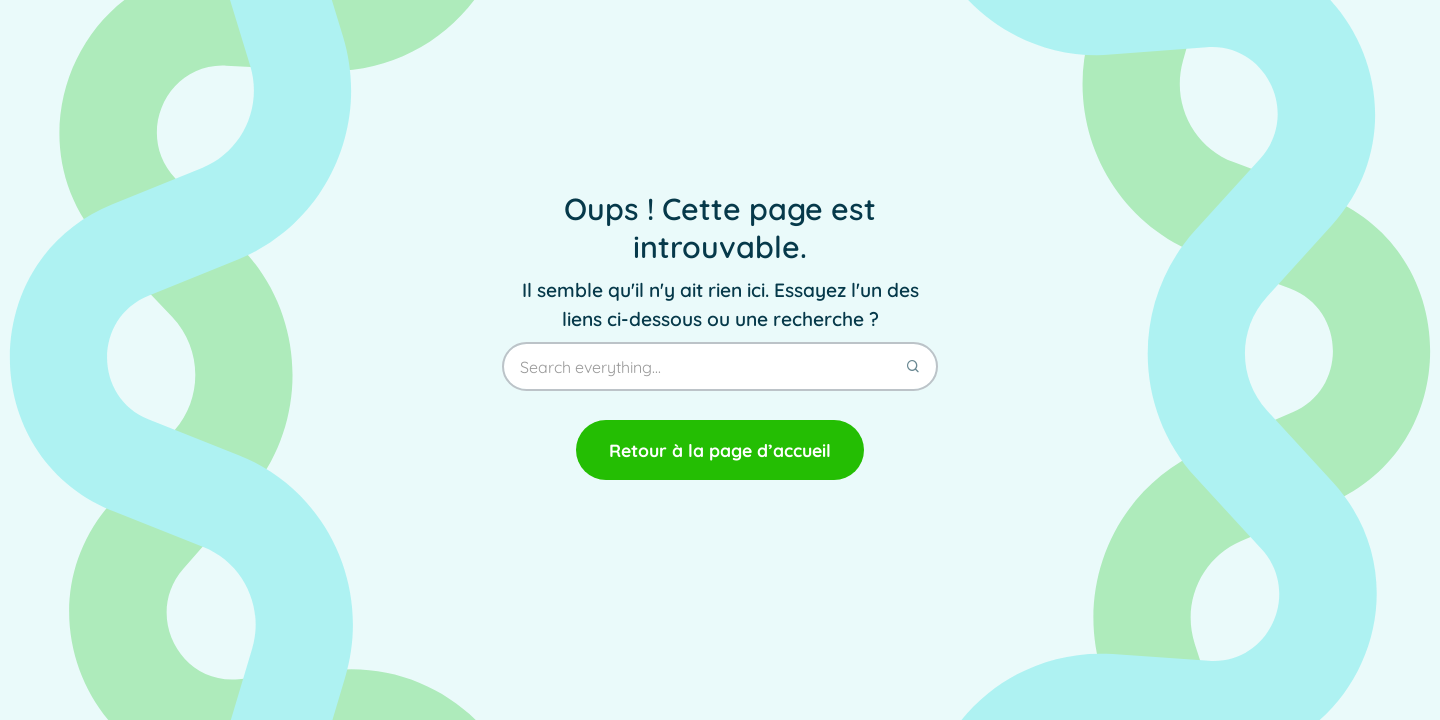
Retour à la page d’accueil (720, 450)
